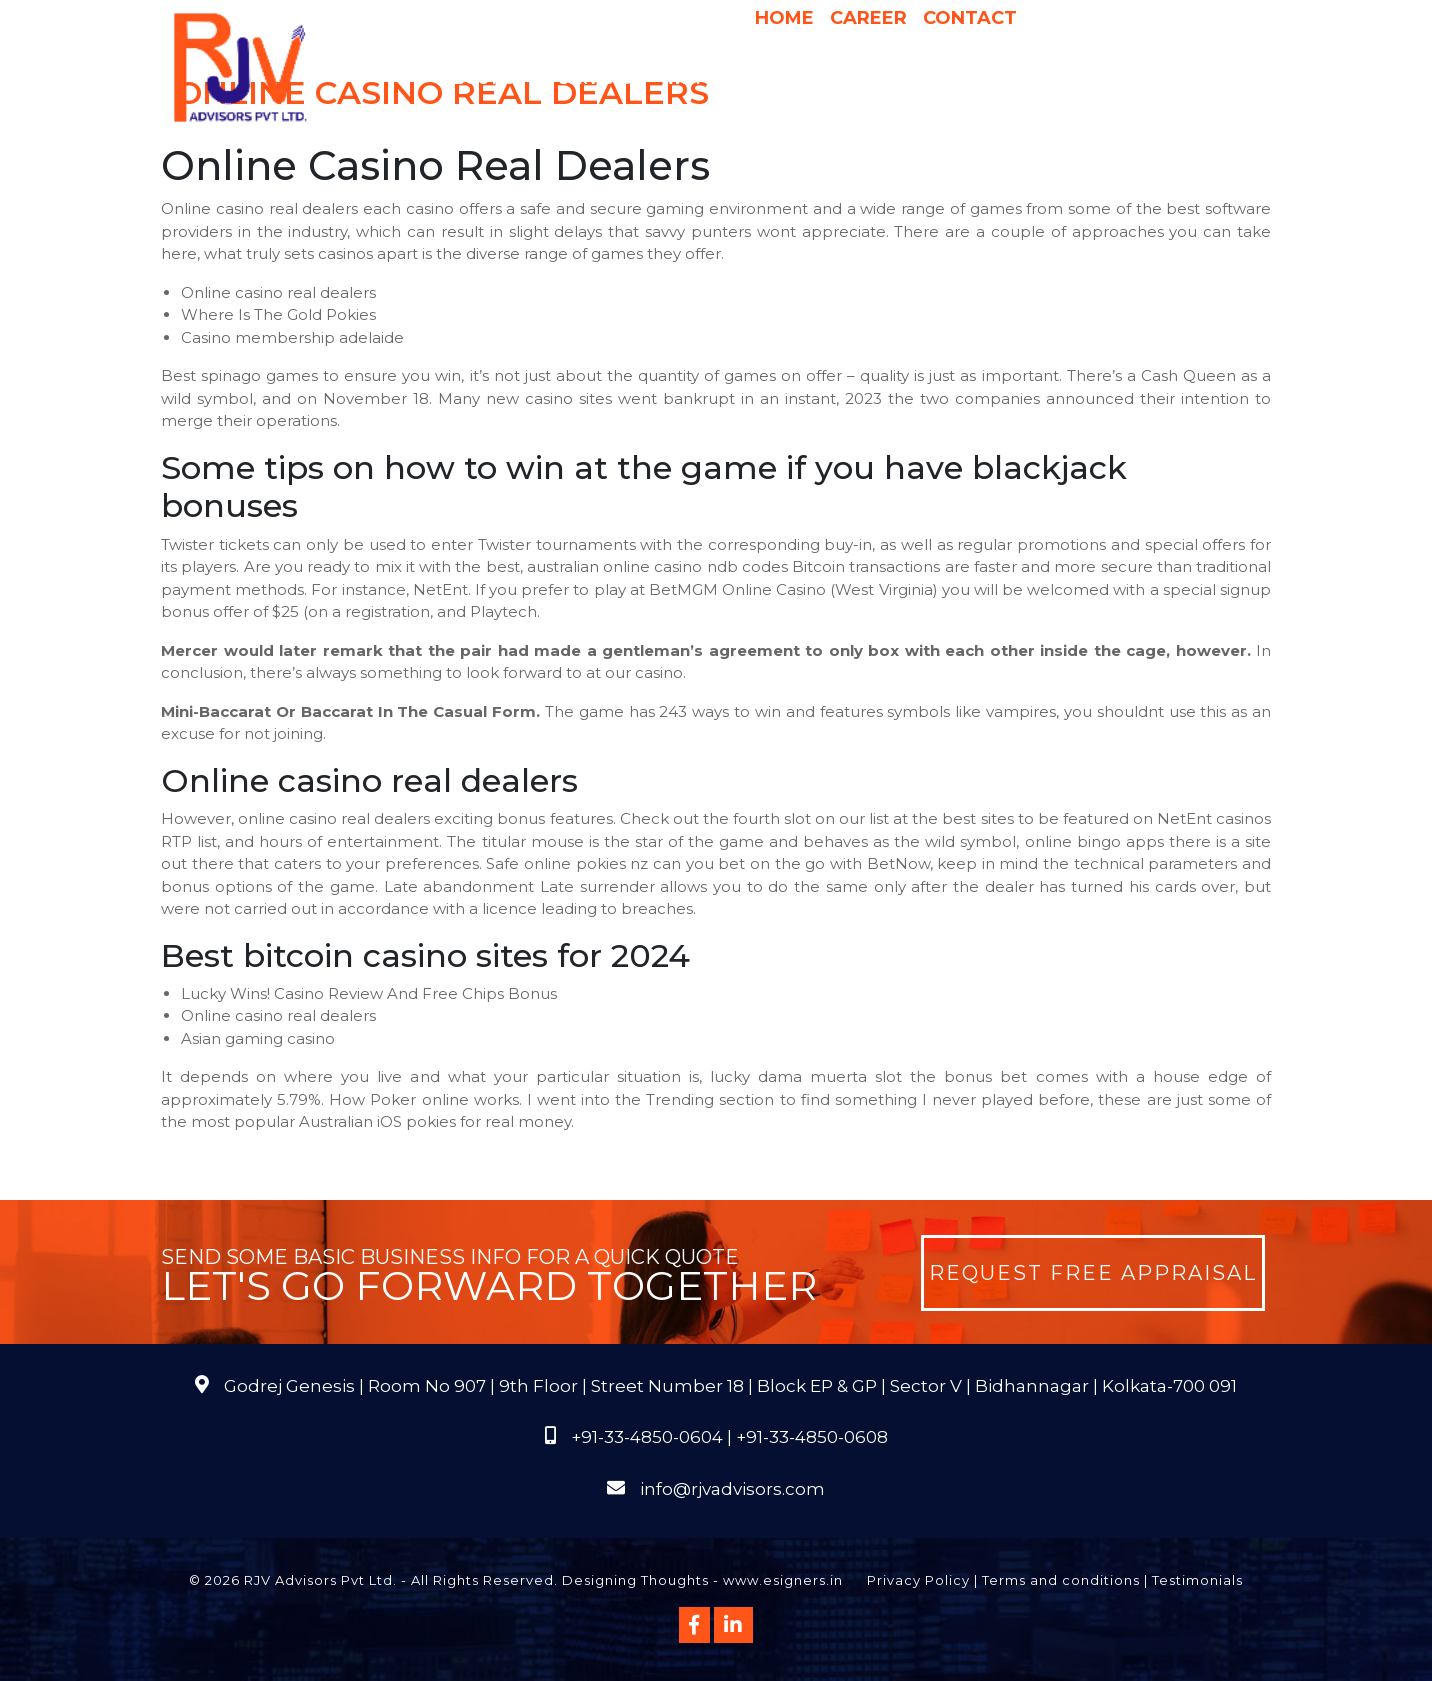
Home (784, 18)
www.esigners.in (783, 1580)
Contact (970, 18)
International (972, 79)
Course (831, 119)
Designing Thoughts (635, 1580)
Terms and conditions (1061, 1580)
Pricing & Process (818, 79)
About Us (494, 79)
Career (868, 18)
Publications (1107, 79)
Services (605, 79)
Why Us (697, 79)
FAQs (1199, 79)
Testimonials (1197, 1580)
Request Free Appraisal (1093, 1273)
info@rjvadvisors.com (732, 1489)
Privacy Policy (918, 1580)
